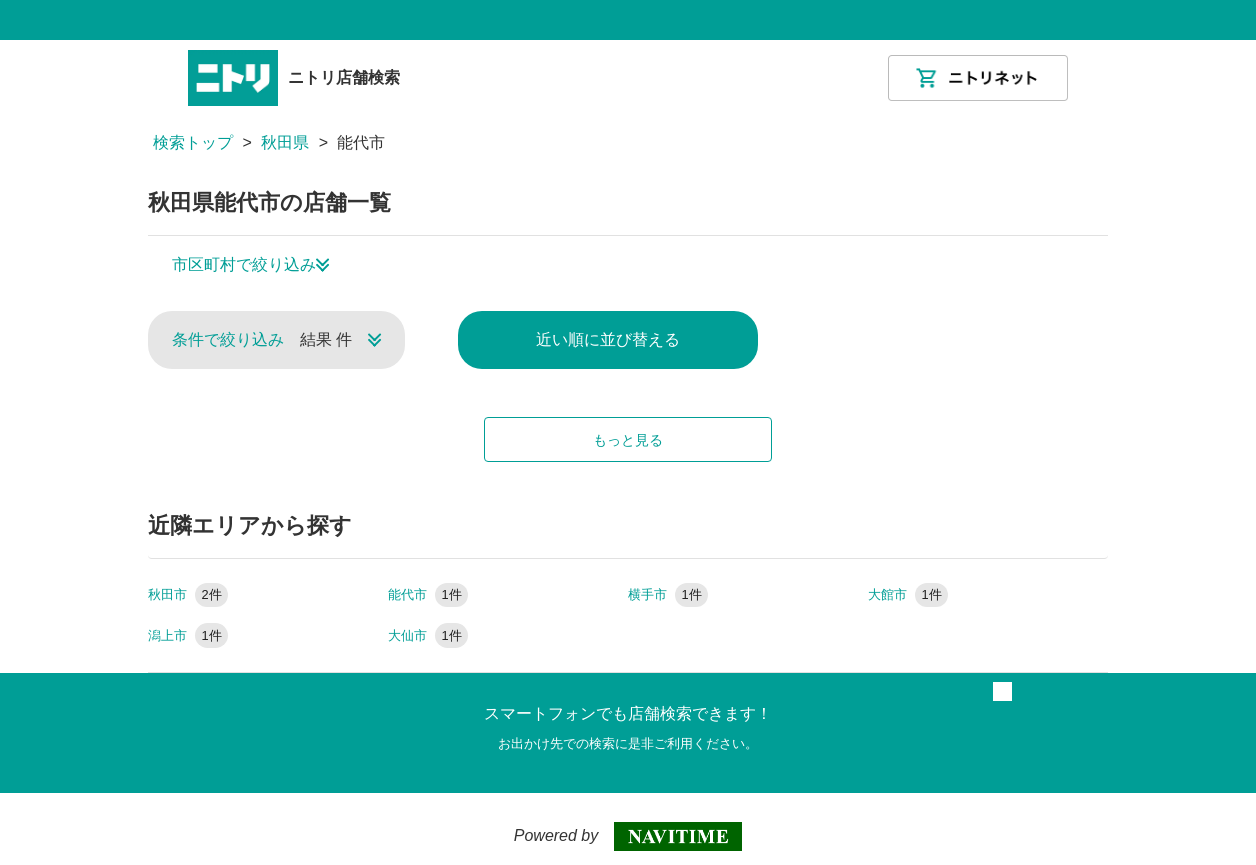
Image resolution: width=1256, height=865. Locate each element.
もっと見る (628, 440)
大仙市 (428, 635)
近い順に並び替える (608, 339)
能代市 (428, 594)
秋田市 (188, 594)
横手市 (668, 594)
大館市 (908, 594)
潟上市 (188, 635)
